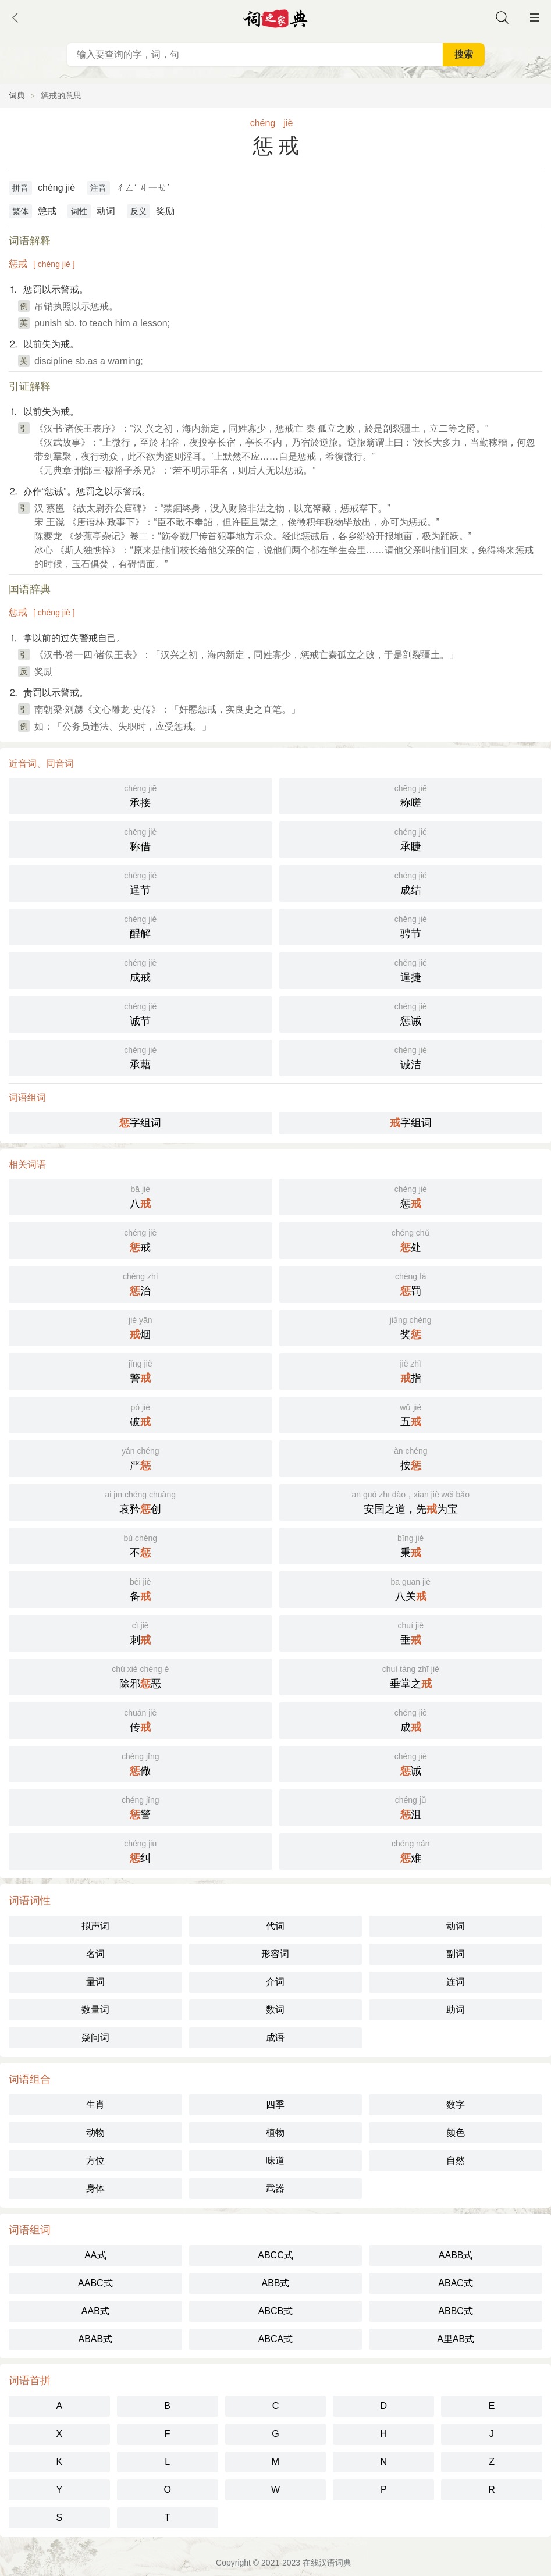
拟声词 (95, 1926)
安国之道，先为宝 (411, 1501)
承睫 (411, 838)
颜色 (455, 2132)
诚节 (140, 1013)
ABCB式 (275, 2311)
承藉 (140, 1056)
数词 (275, 2010)
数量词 (95, 2010)
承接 (140, 795)
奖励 (165, 211)
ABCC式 (275, 2255)
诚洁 (411, 1056)
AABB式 (456, 2255)
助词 (455, 2010)
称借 (140, 838)
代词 (275, 1926)
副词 (455, 1954)
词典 (17, 95)
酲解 (140, 926)
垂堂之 (411, 1675)
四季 (275, 2104)
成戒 (140, 969)
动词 (106, 211)
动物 (95, 2132)
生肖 (95, 2104)
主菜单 (534, 17)
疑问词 (95, 2038)
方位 (95, 2160)
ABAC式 (455, 2283)
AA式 (95, 2255)
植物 (275, 2132)
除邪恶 (140, 1675)
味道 (275, 2160)
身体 (95, 2188)
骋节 (411, 926)
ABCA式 (275, 2339)
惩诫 (411, 1013)
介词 (275, 1982)
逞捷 (411, 969)
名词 (95, 1954)
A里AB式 (455, 2339)
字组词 (140, 1123)
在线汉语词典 (327, 2562)
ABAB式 (95, 2339)
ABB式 (275, 2283)
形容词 (275, 1954)
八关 (411, 1588)
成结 (411, 882)
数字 (455, 2104)
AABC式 (95, 2283)
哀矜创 (140, 1501)
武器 (275, 2188)
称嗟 (411, 795)
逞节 (140, 882)
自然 (455, 2160)
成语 (275, 2038)
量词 (95, 1982)
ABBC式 (455, 2311)
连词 (455, 1982)
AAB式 (95, 2311)
